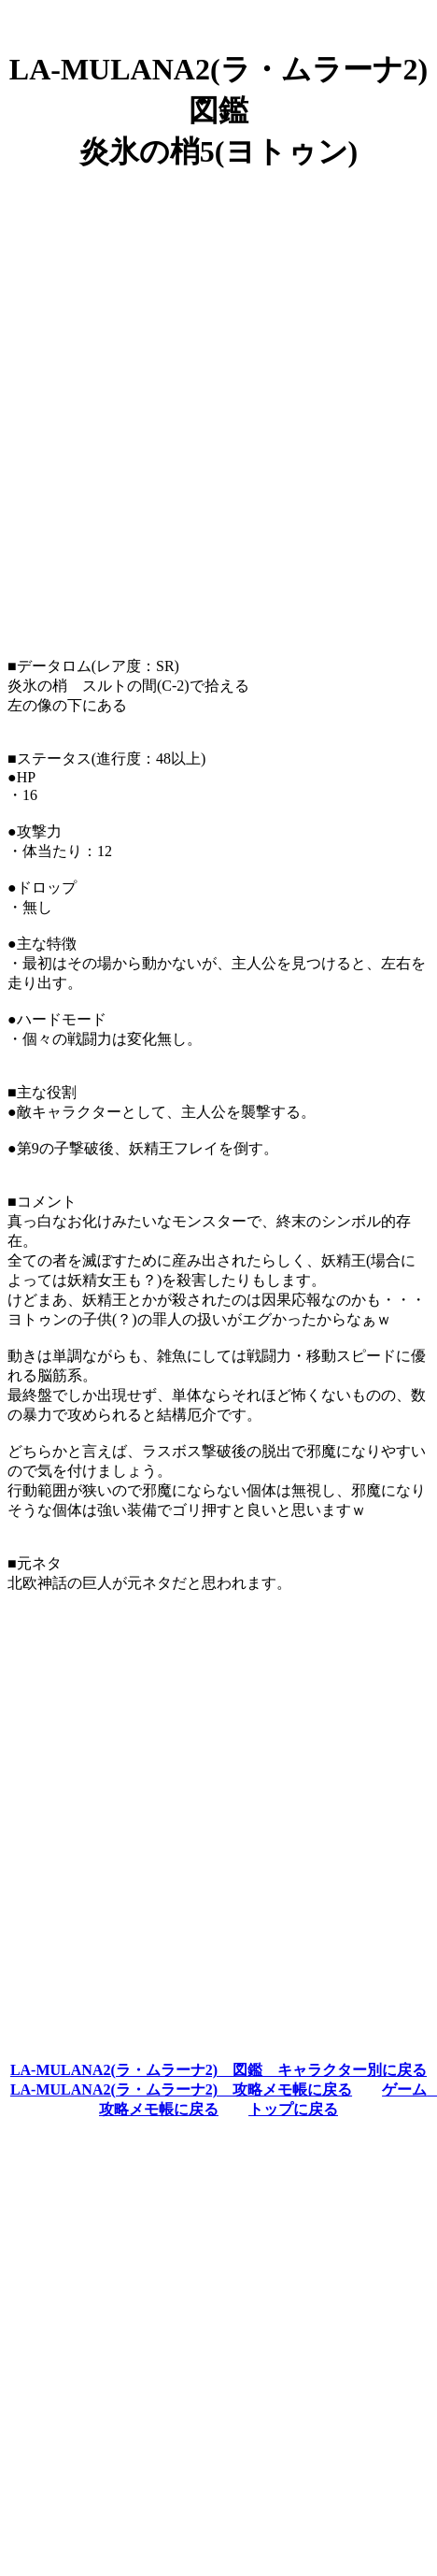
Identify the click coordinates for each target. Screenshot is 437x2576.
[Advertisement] (218, 406)
